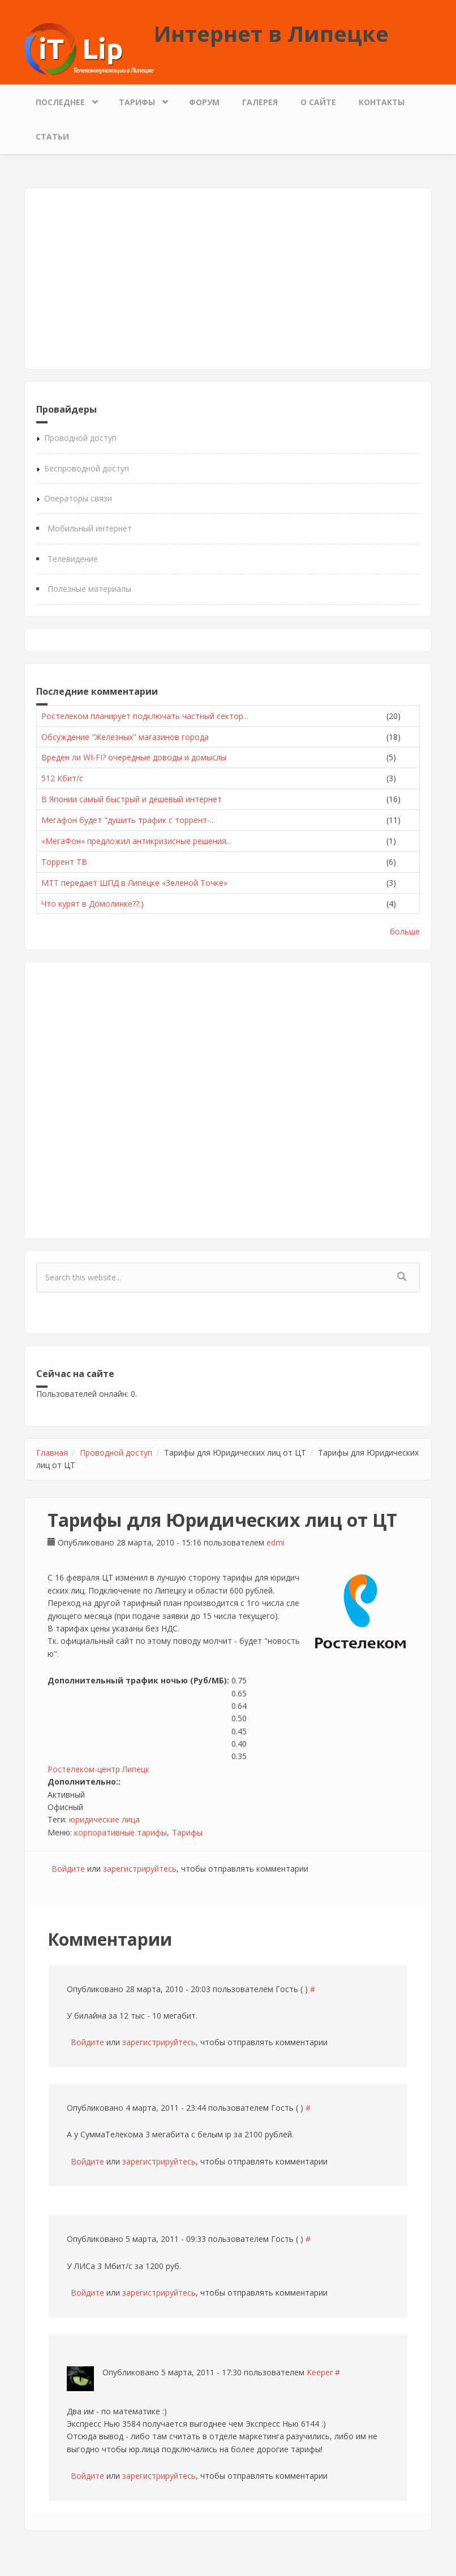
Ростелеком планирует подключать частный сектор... (144, 716)
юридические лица (104, 1819)
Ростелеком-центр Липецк (98, 1769)
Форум (204, 102)
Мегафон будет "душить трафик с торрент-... (128, 820)
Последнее (63, 99)
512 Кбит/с (62, 778)
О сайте (318, 102)
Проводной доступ (80, 437)
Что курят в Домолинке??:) (92, 903)
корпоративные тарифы (120, 1832)
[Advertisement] (228, 279)
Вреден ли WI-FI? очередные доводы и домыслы (133, 757)
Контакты (382, 102)
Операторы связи (78, 498)
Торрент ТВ (64, 861)
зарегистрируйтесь (140, 1868)
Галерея (260, 102)
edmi (275, 1542)
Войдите (68, 1868)
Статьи (52, 136)
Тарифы (139, 99)
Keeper (320, 2372)
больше (405, 931)
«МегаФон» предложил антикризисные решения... (136, 840)
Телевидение (73, 558)
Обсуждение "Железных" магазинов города (125, 736)
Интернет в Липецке (271, 33)
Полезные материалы (89, 588)
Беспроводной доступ (86, 468)
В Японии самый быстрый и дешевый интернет (131, 799)
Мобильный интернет (90, 528)
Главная (52, 1452)
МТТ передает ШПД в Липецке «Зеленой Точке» (134, 882)
